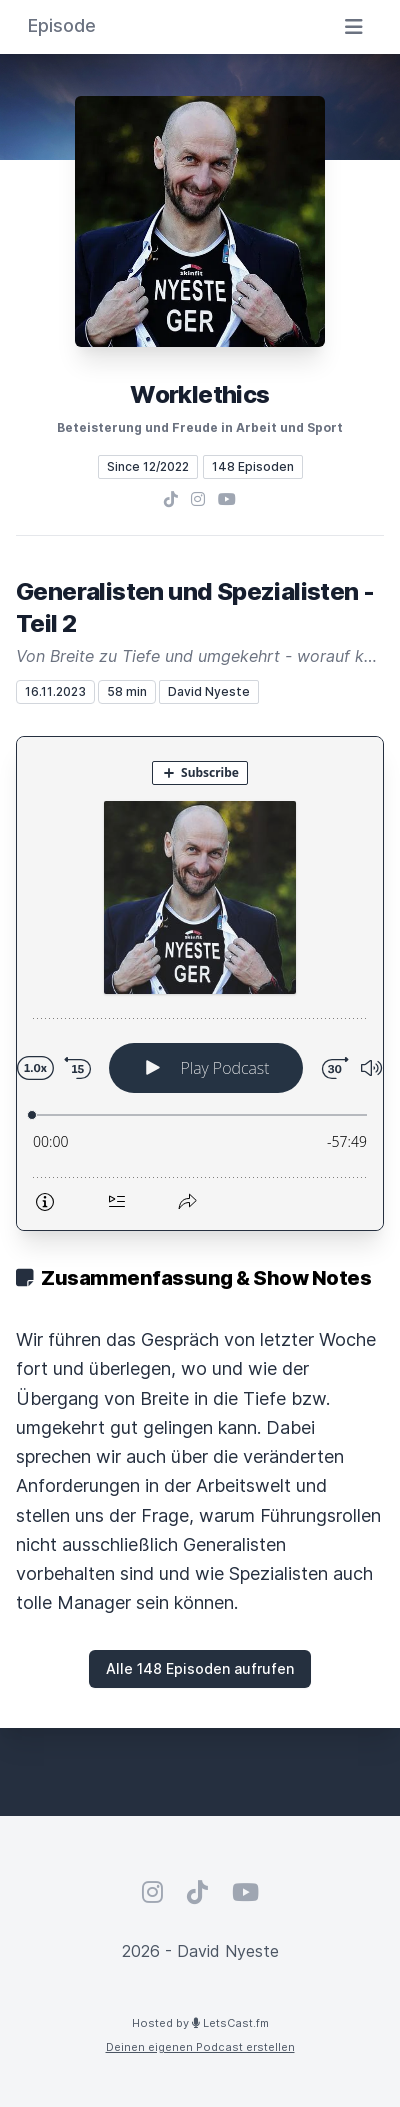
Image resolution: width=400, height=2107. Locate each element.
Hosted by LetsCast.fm (200, 2023)
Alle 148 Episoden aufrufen (200, 1668)
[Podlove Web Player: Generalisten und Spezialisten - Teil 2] (200, 983)
